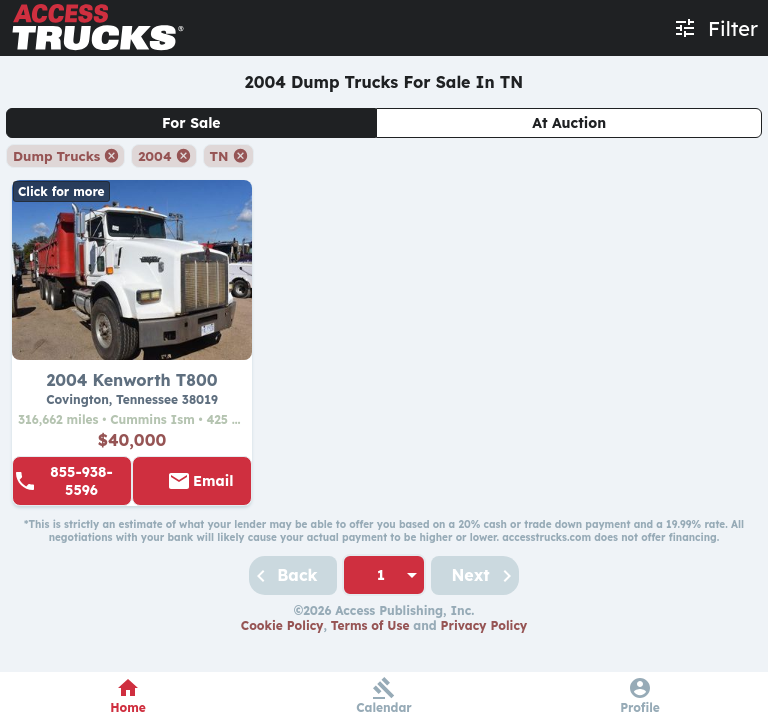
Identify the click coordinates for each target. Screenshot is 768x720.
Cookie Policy (282, 625)
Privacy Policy (484, 625)
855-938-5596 (81, 481)
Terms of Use (370, 625)
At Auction (569, 123)
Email (213, 481)
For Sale (191, 123)
